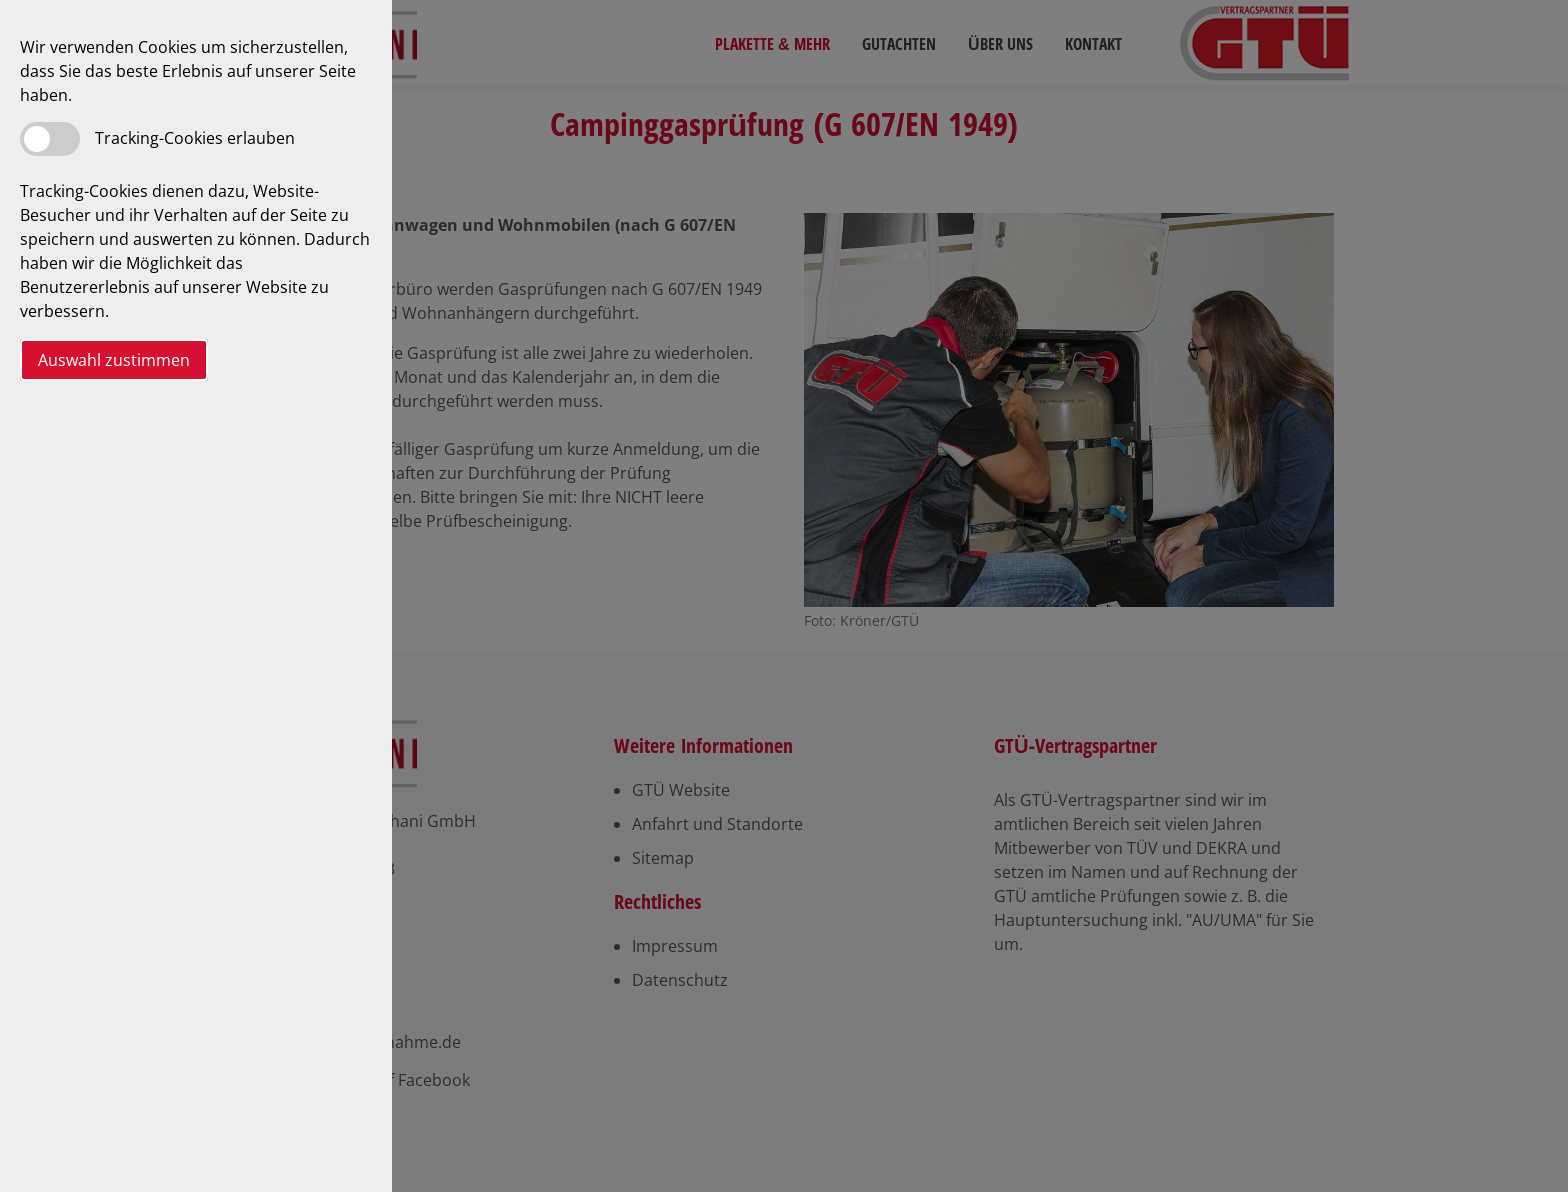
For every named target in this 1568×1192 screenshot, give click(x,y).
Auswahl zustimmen (114, 360)
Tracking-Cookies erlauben (195, 138)
